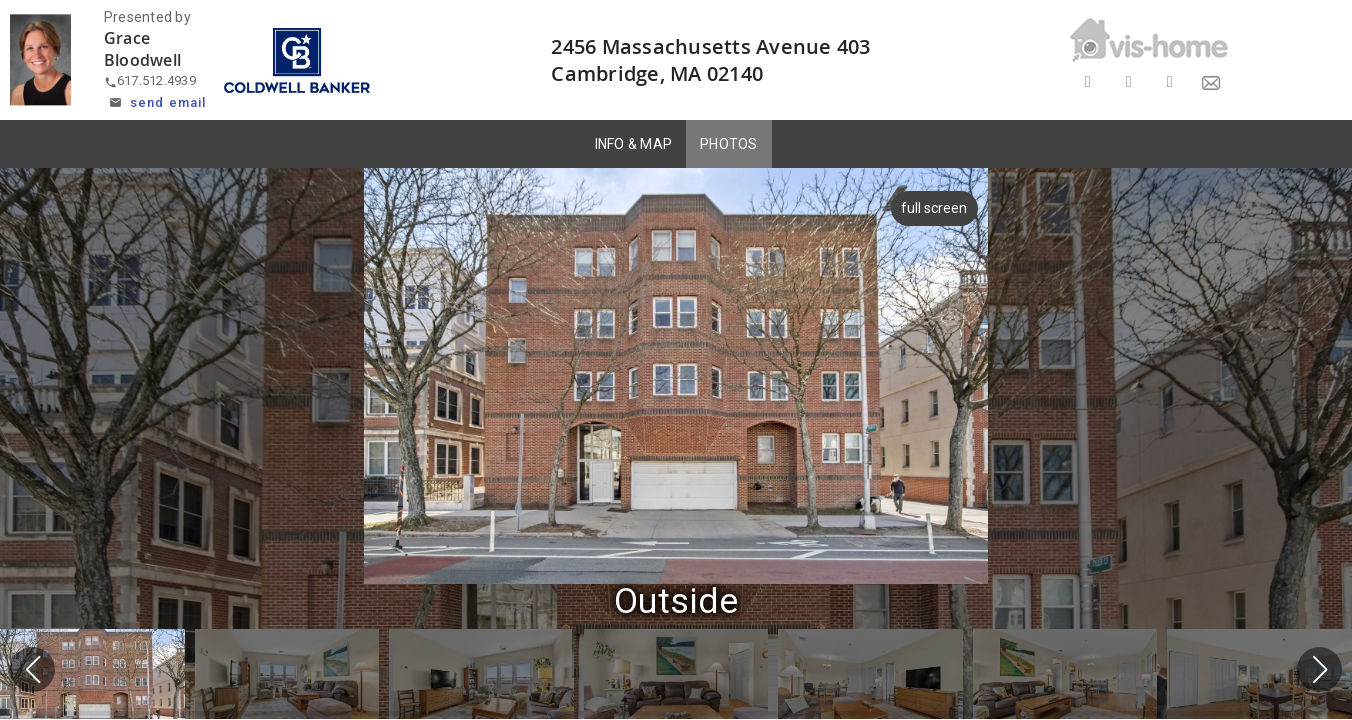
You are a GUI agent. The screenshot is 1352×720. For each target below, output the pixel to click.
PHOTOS (729, 144)
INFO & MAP (634, 144)
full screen (932, 208)
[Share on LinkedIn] (1169, 82)
